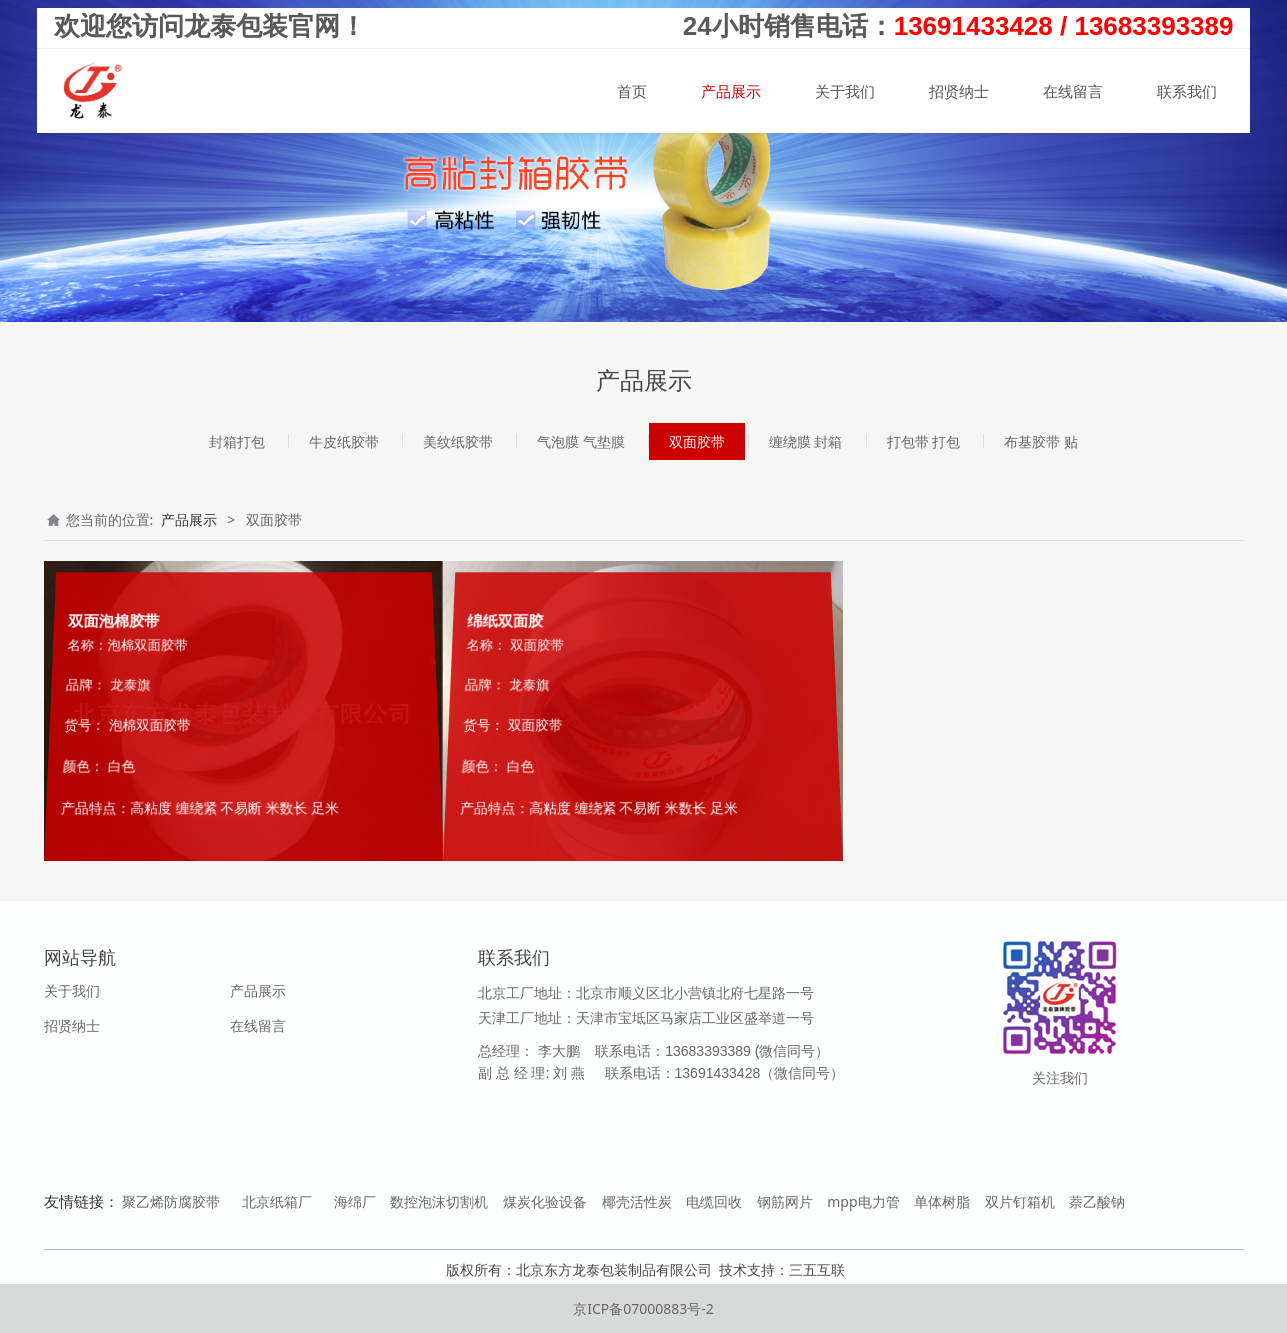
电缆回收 (714, 1201)
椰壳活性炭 (637, 1201)
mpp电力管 (863, 1201)
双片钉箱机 (1020, 1201)
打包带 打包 (924, 441)
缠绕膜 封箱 (806, 441)
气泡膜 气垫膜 (581, 441)
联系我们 (1187, 93)
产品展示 (731, 93)
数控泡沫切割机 (439, 1201)
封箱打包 (237, 441)
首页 (632, 93)
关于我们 (845, 93)
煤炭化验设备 (545, 1201)
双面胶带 (697, 441)
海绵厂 (355, 1201)
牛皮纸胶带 (344, 441)
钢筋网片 (785, 1201)
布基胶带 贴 (1041, 441)
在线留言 (1073, 93)
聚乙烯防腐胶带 (171, 1201)
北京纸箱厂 (277, 1201)
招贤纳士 (959, 93)
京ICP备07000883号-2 (643, 1308)
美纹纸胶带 (458, 441)
